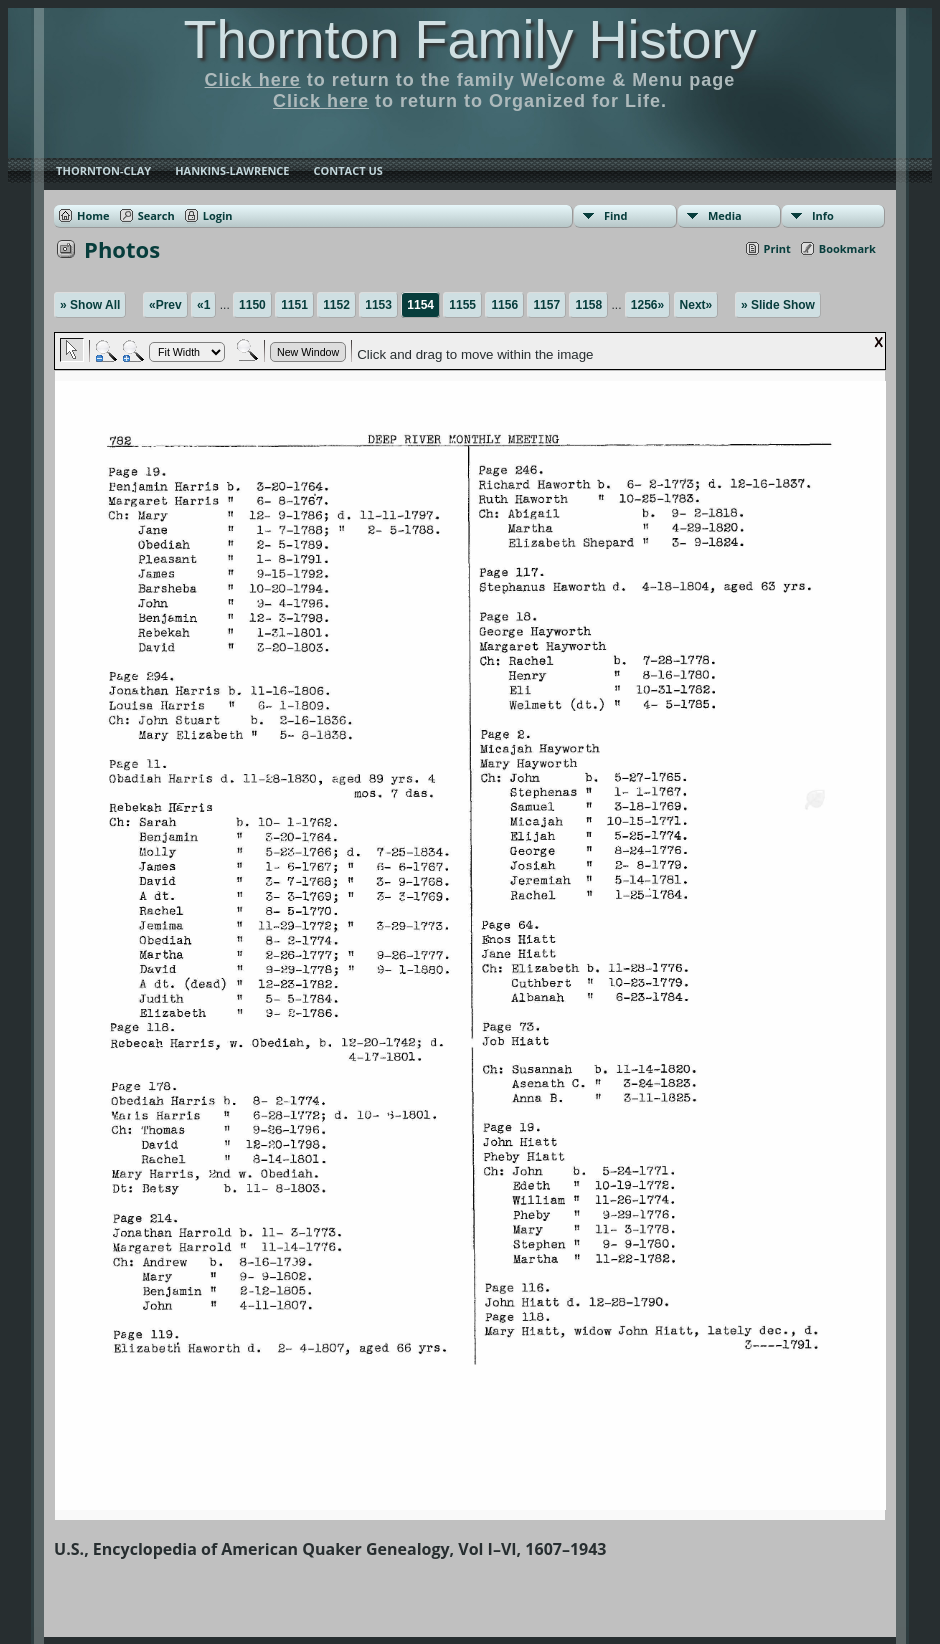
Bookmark (847, 248)
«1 (203, 305)
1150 (252, 305)
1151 (294, 305)
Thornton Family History (469, 39)
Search (156, 215)
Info (823, 215)
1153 (378, 305)
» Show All (90, 305)
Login (218, 215)
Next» (696, 305)
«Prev (165, 305)
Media (725, 215)
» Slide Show (778, 305)
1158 (588, 305)
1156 (504, 305)
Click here (253, 80)
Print (777, 248)
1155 (462, 305)
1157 (546, 305)
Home (93, 215)
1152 (336, 305)
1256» (647, 305)
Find (616, 215)
